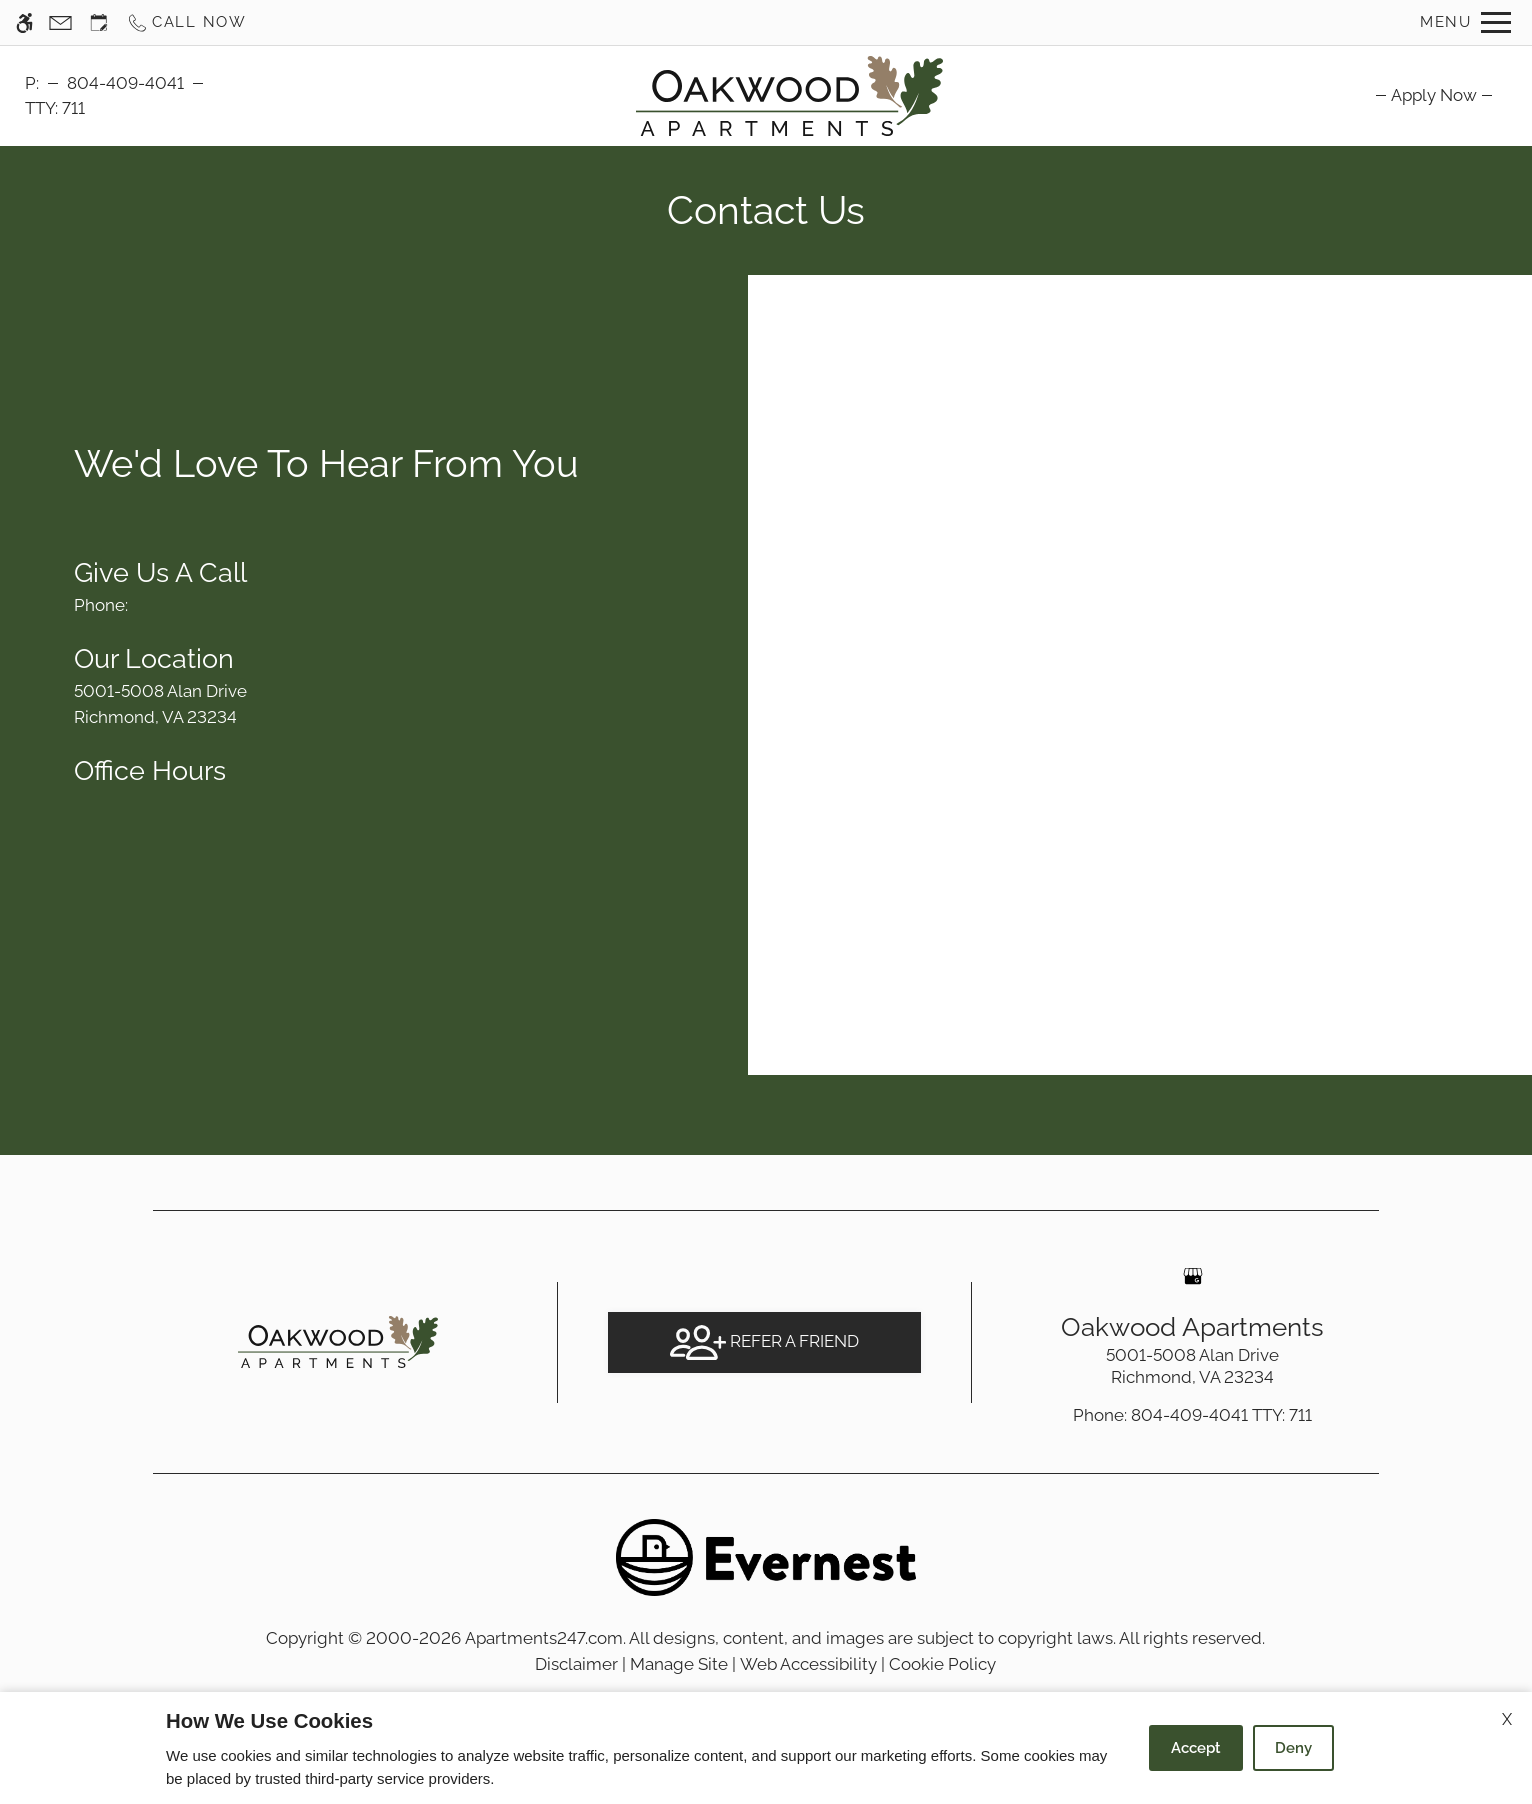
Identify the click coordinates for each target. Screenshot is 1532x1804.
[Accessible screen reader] (24, 22)
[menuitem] (1434, 95)
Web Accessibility (808, 1664)
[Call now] (186, 22)
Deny (1293, 1748)
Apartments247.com (544, 1638)
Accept (1196, 1748)
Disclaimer (576, 1664)
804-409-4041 (125, 83)
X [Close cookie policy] (1507, 1719)
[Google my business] (1193, 1276)
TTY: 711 (1192, 1415)
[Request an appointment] (99, 22)
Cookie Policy (942, 1664)
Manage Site (679, 1664)
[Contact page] (60, 22)
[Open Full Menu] (1465, 22)
